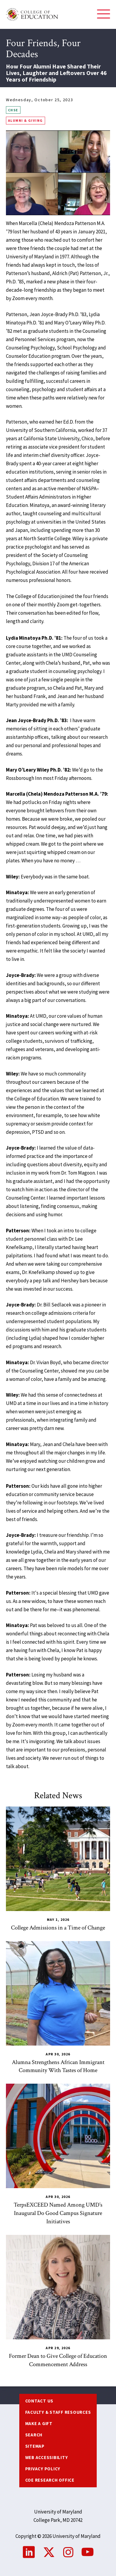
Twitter (49, 2552)
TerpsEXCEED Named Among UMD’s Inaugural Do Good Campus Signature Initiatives (58, 2213)
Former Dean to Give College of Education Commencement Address (58, 2360)
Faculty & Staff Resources (58, 2412)
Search (34, 2435)
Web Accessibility (46, 2457)
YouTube (87, 2552)
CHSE (13, 110)
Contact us (39, 2401)
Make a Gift (39, 2423)
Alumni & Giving (25, 120)
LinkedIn (29, 2552)
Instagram (68, 2552)
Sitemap (35, 2446)
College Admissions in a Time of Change (58, 1928)
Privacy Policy (43, 2469)
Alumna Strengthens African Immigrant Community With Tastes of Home (58, 2066)
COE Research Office (49, 2480)
